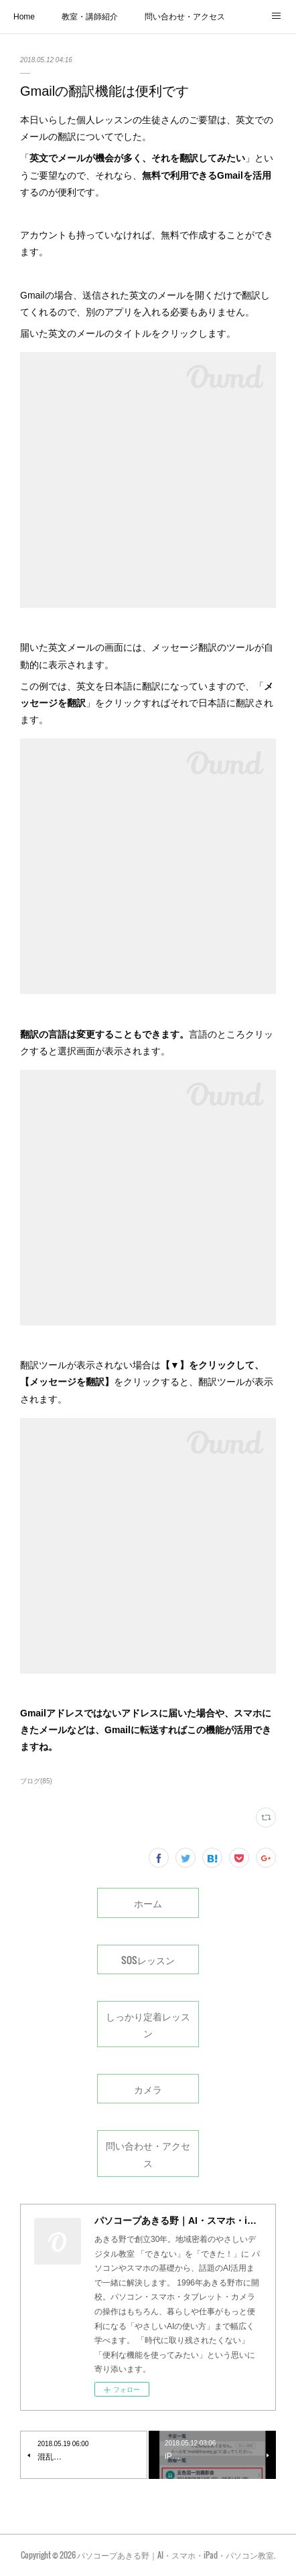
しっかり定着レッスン (148, 2024)
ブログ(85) (36, 1781)
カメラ (148, 2089)
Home (24, 16)
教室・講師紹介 (90, 16)
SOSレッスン (148, 1960)
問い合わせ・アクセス (185, 16)
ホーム (148, 1903)
